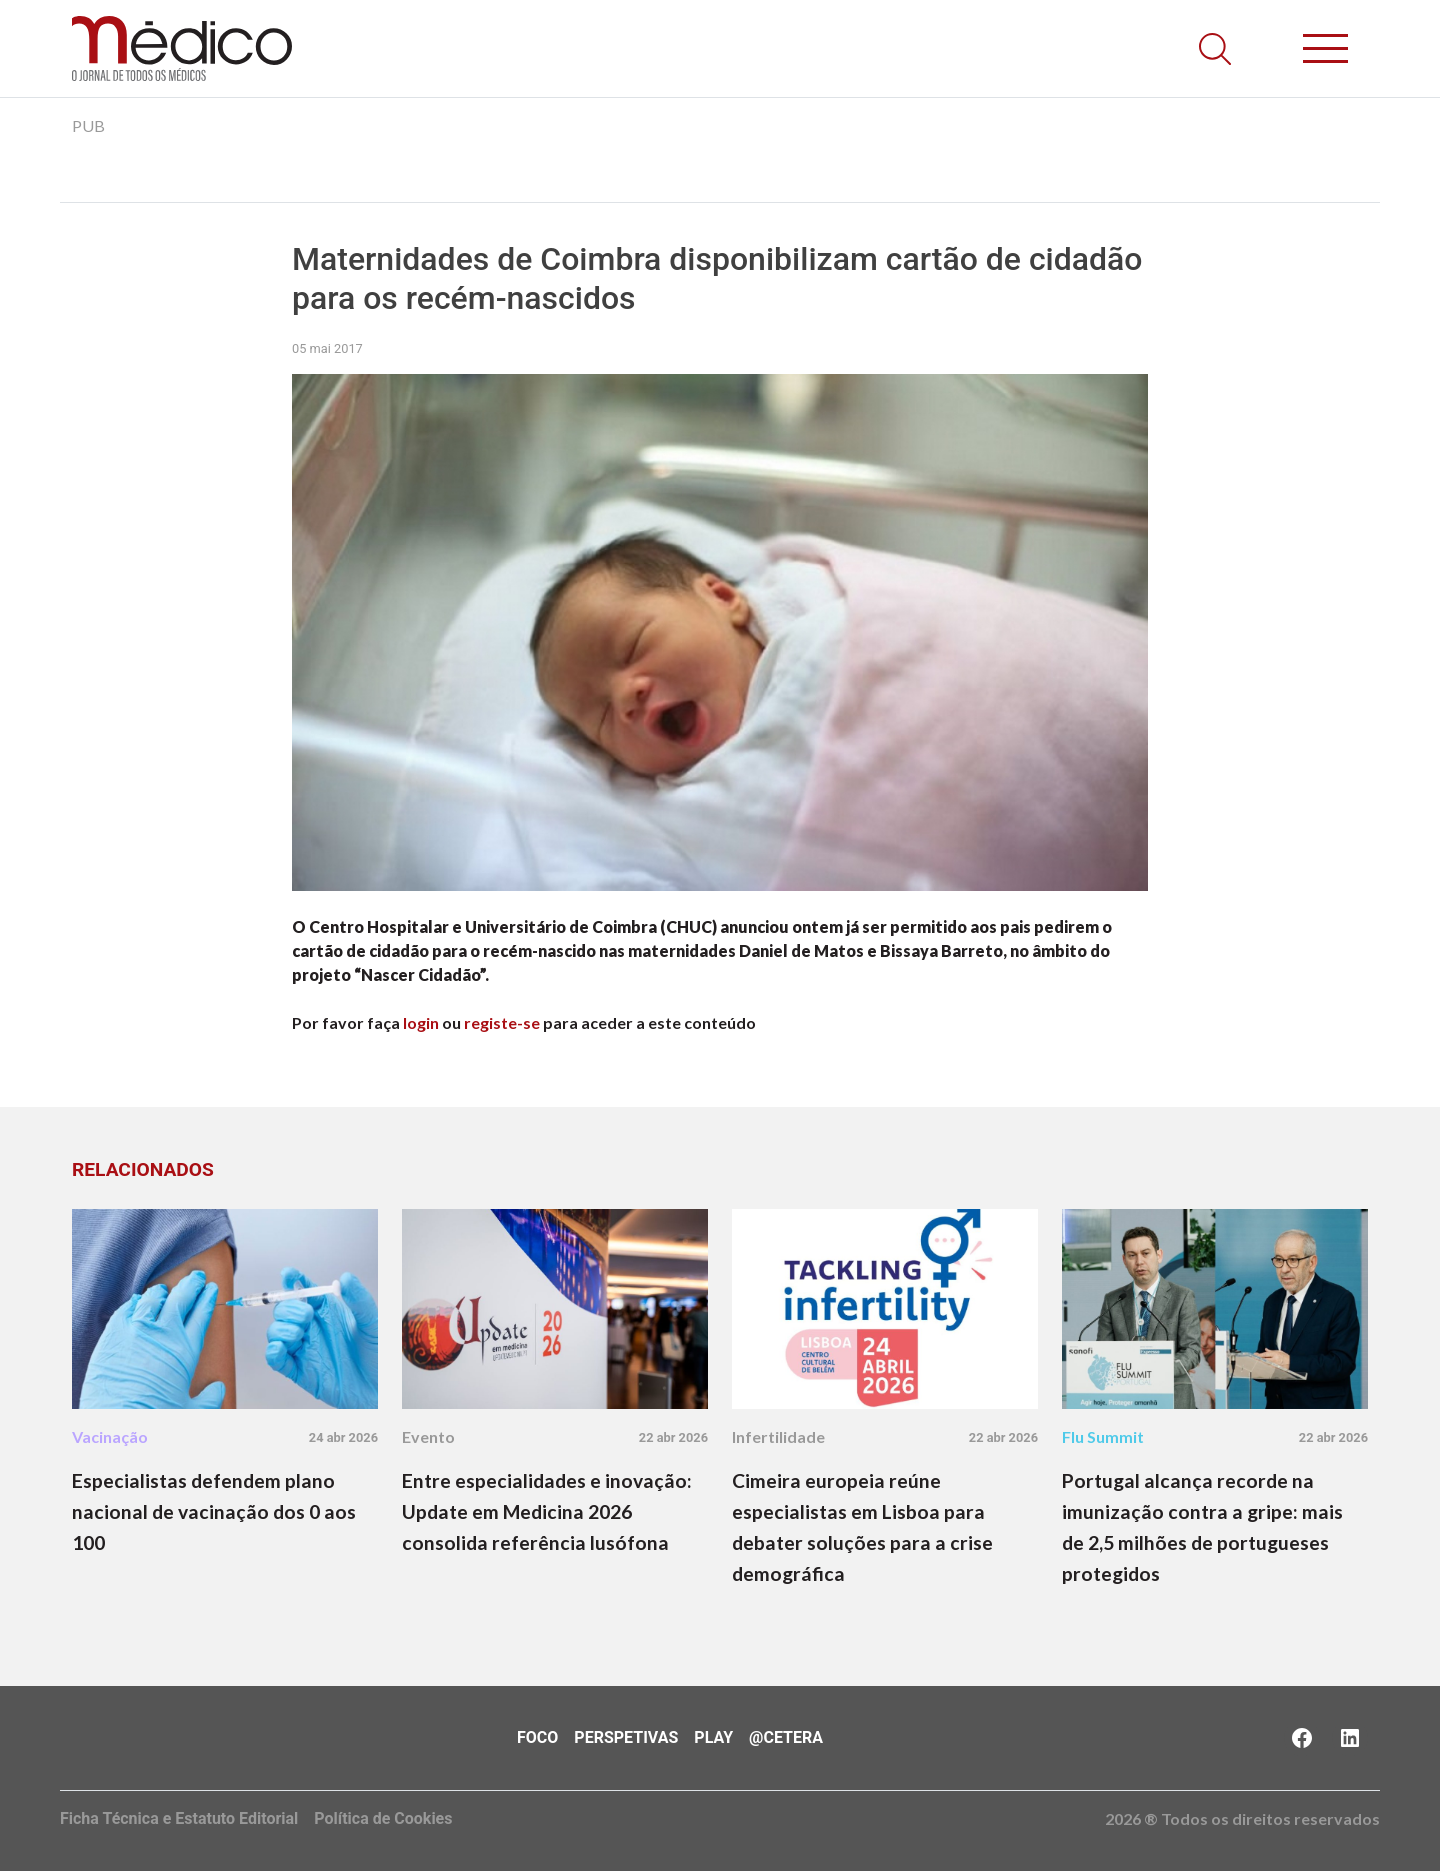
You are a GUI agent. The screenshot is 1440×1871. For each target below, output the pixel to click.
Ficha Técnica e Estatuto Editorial (179, 1818)
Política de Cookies (383, 1818)
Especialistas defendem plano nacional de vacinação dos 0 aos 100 (214, 1511)
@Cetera (786, 1737)
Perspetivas (626, 1737)
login (421, 1022)
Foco (537, 1737)
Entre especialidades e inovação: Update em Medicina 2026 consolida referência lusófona (547, 1511)
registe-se (502, 1022)
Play (713, 1737)
